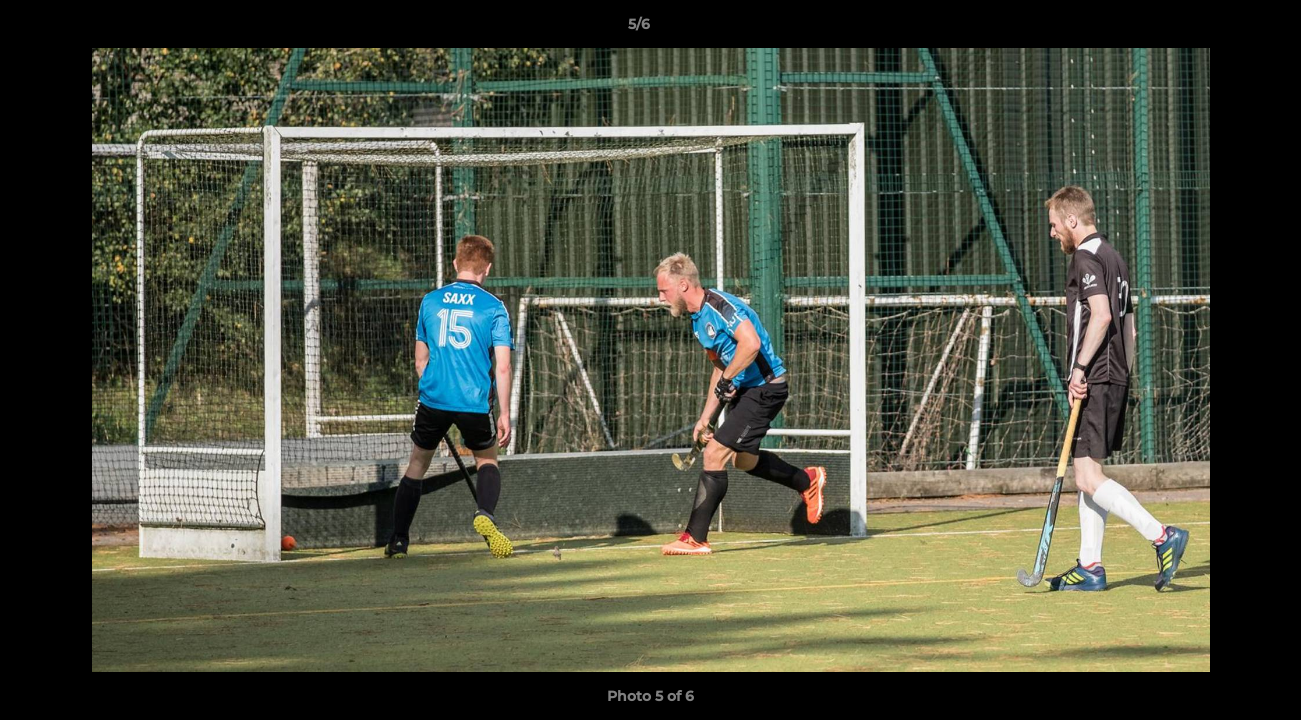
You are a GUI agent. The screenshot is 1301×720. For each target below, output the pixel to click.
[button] (1217, 29)
